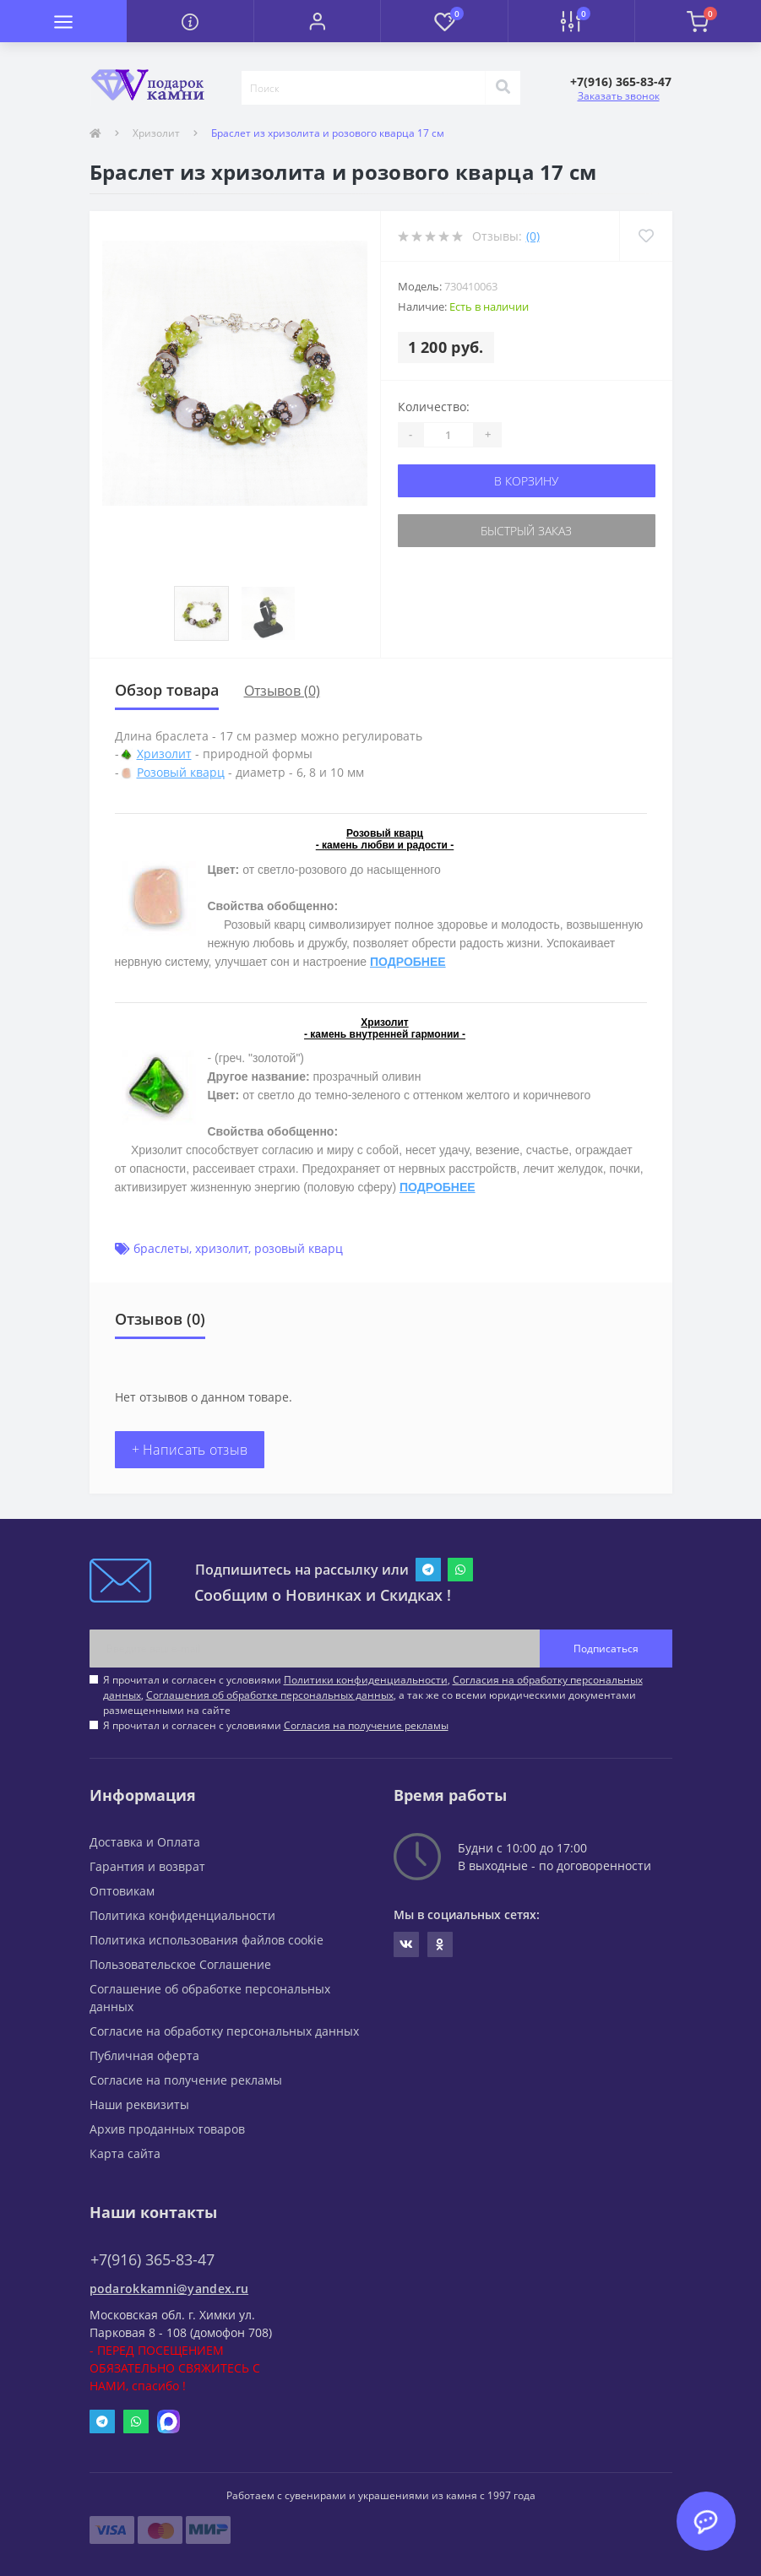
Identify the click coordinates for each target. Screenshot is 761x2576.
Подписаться (606, 1648)
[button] (316, 21)
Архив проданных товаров (167, 2129)
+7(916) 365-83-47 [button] (152, 2260)
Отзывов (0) (282, 690)
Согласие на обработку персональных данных (224, 2031)
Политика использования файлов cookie (206, 1940)
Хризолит (156, 133)
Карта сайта (125, 2153)
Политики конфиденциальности (366, 1680)
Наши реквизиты (139, 2104)
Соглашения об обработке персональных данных (270, 1695)
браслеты (161, 1248)
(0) (533, 236)
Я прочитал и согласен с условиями (275, 1725)
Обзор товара (167, 690)
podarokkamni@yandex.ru (169, 2288)
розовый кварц (298, 1248)
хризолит (221, 1248)
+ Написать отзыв (190, 1449)
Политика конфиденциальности (182, 1915)
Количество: (434, 407)
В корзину (526, 481)
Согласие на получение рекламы (186, 2080)
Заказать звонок (619, 96)
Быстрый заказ (526, 531)
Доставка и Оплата (145, 1842)
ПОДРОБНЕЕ (408, 961)
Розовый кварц (181, 772)
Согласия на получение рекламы (366, 1725)
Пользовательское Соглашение (180, 1964)
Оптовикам (122, 1891)
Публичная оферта (144, 2055)
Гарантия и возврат (147, 1866)
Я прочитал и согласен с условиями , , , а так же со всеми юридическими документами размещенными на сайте (373, 1695)
